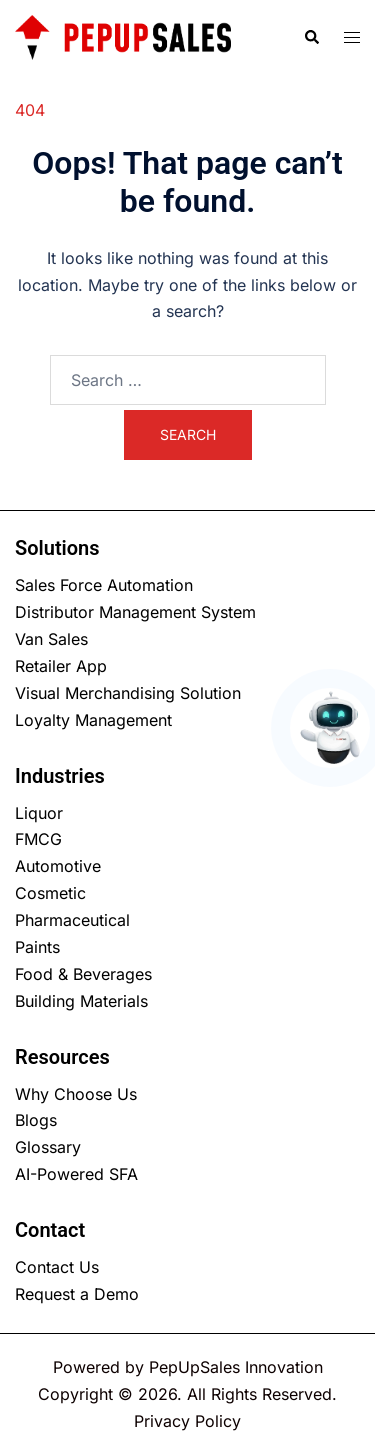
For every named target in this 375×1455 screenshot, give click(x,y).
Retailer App (61, 666)
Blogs (36, 1120)
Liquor (39, 813)
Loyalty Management (93, 720)
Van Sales (51, 639)
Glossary (48, 1147)
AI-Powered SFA (76, 1174)
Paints (37, 947)
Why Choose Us (76, 1094)
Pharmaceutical (72, 920)
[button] (311, 37)
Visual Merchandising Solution (128, 693)
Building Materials (81, 1001)
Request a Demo (77, 1294)
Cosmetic (50, 893)
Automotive (58, 866)
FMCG (38, 839)
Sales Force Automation (104, 585)
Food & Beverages (83, 974)
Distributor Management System (135, 612)
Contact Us (57, 1267)
